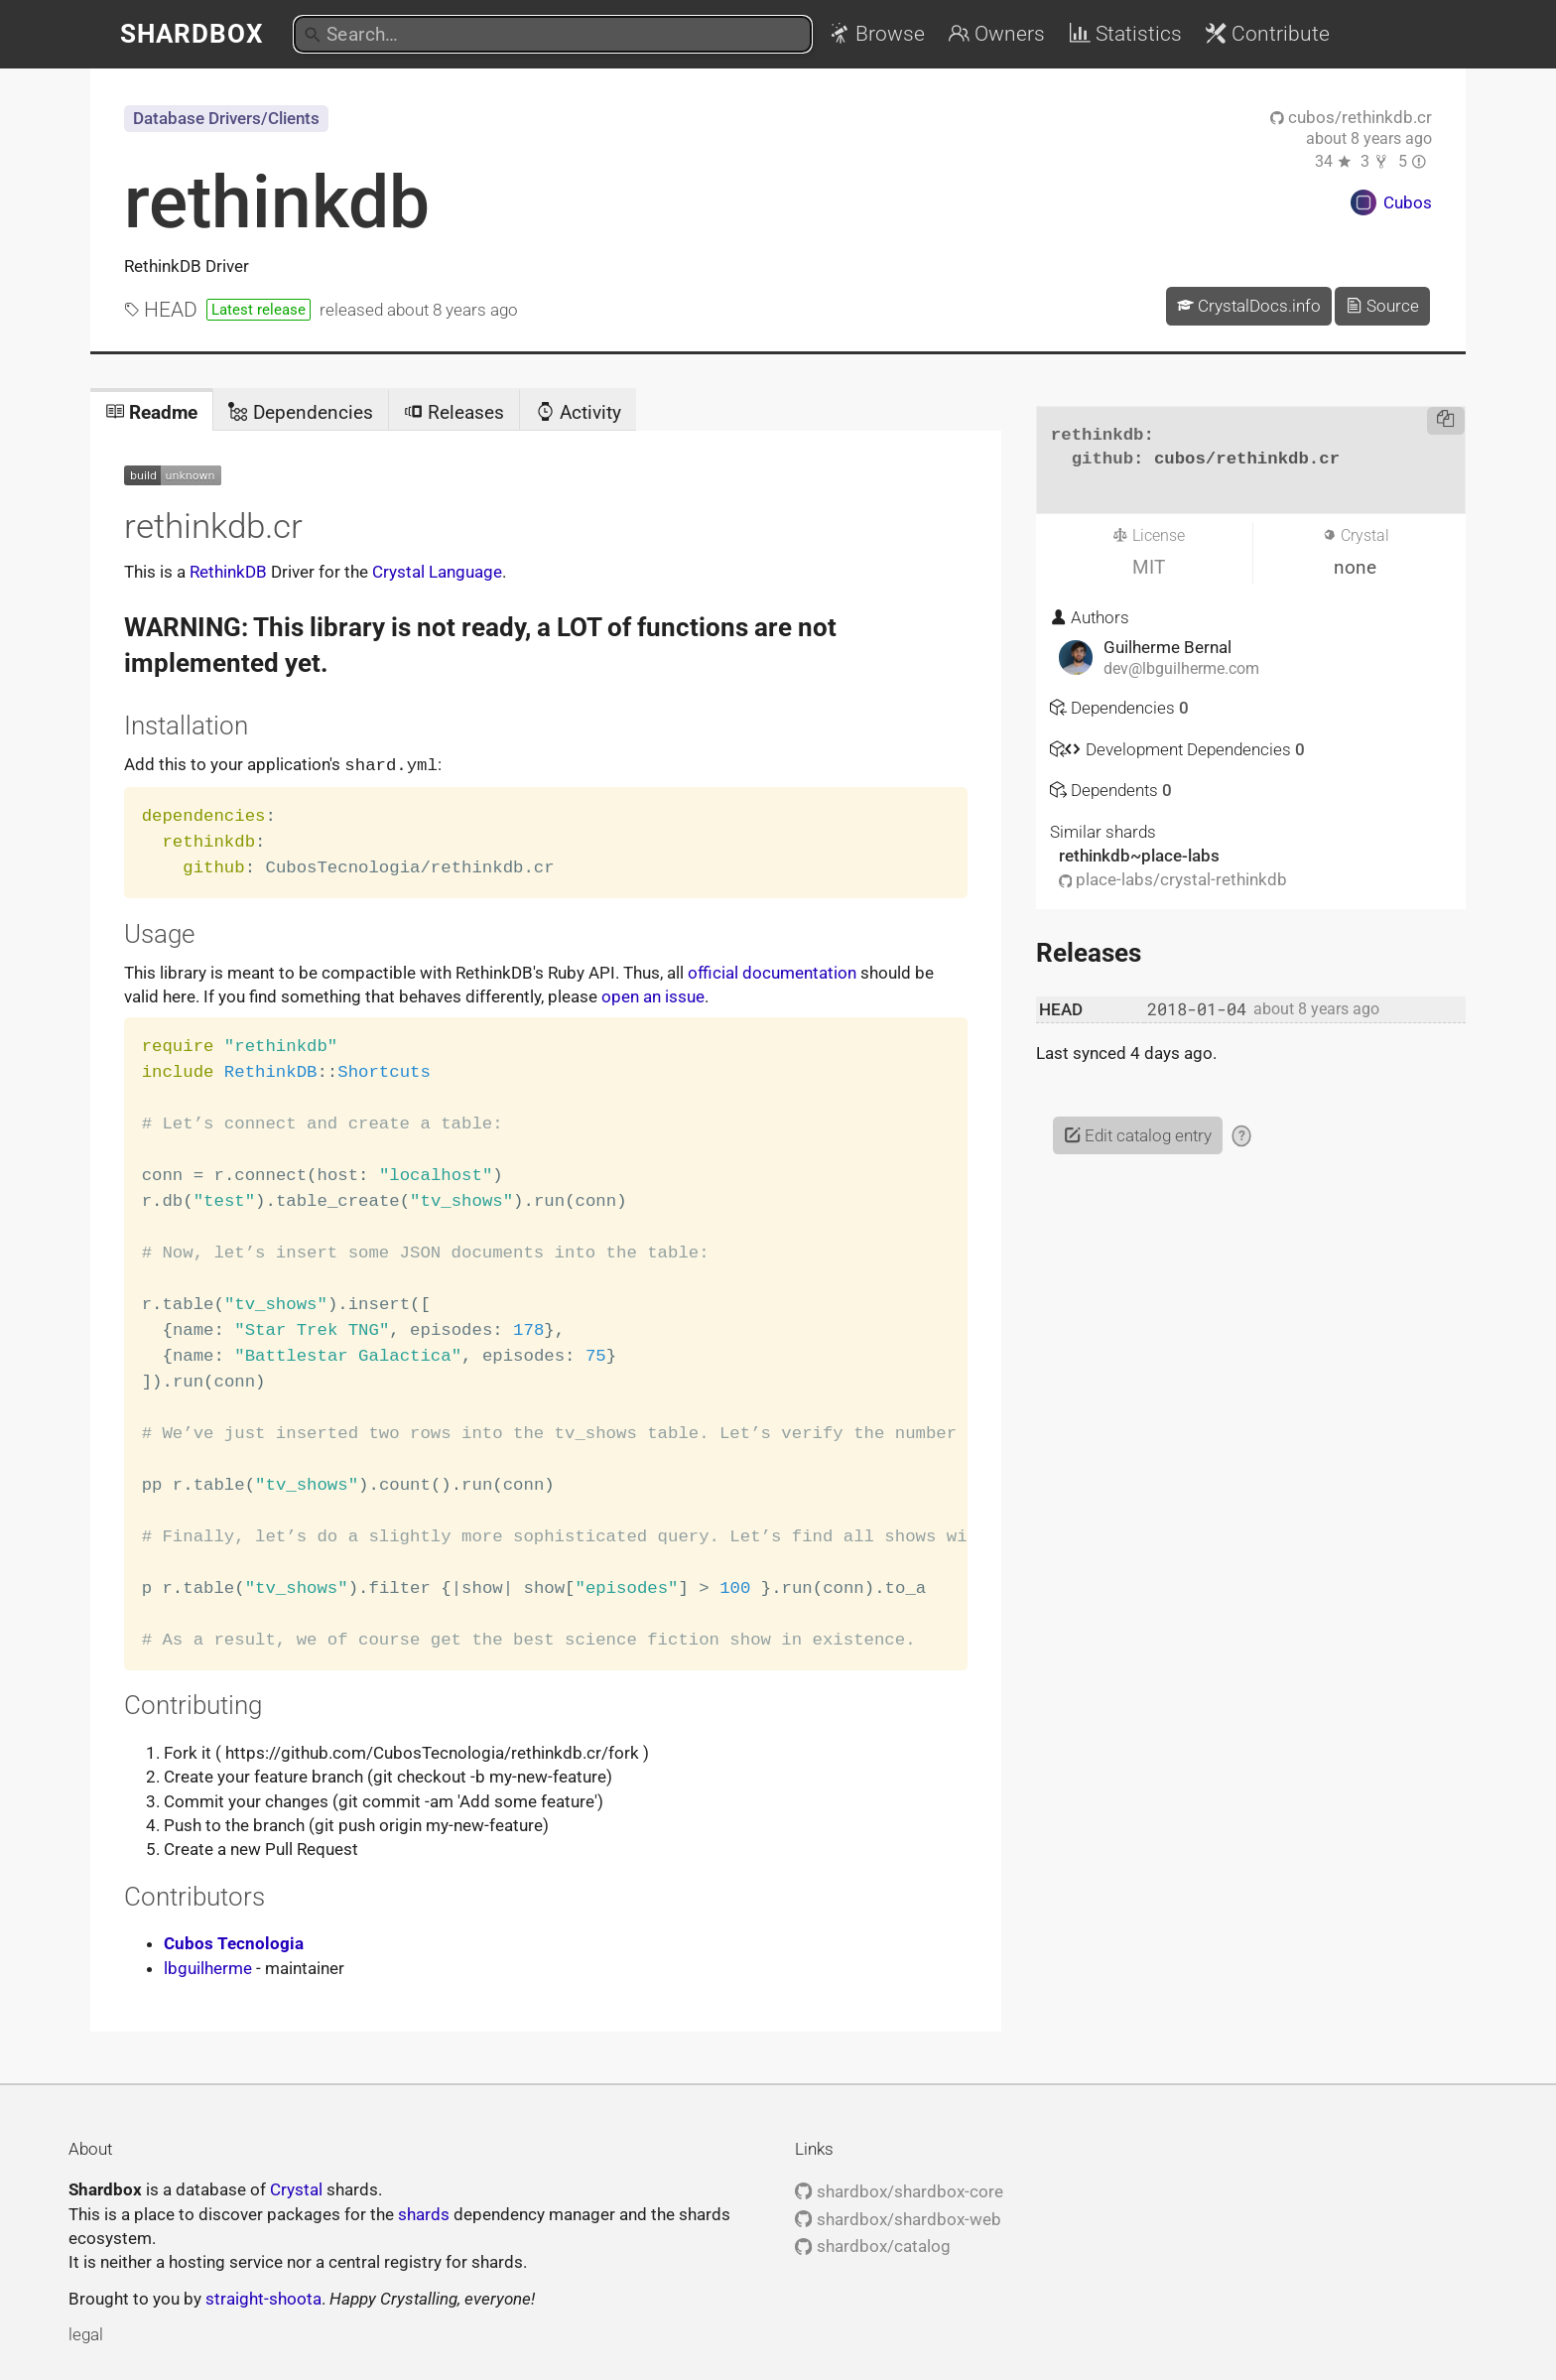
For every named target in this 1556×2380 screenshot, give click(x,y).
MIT (1148, 567)
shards (424, 2213)
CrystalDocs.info (1249, 306)
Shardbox (192, 34)
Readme (151, 412)
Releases (454, 412)
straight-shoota (263, 2298)
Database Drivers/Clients (226, 118)
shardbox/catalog (872, 2245)
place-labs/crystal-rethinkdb (1173, 879)
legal (85, 2333)
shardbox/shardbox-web (897, 2218)
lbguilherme (208, 1967)
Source (1382, 306)
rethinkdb (277, 202)
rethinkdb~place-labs (1139, 855)
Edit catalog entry (1138, 1135)
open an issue (653, 995)
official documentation (772, 972)
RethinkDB (228, 572)
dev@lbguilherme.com (1181, 669)
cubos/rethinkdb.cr (1351, 117)
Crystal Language (437, 572)
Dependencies (300, 412)
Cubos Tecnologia (234, 1942)
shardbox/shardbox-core (898, 2190)
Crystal (296, 2188)
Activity (578, 412)
